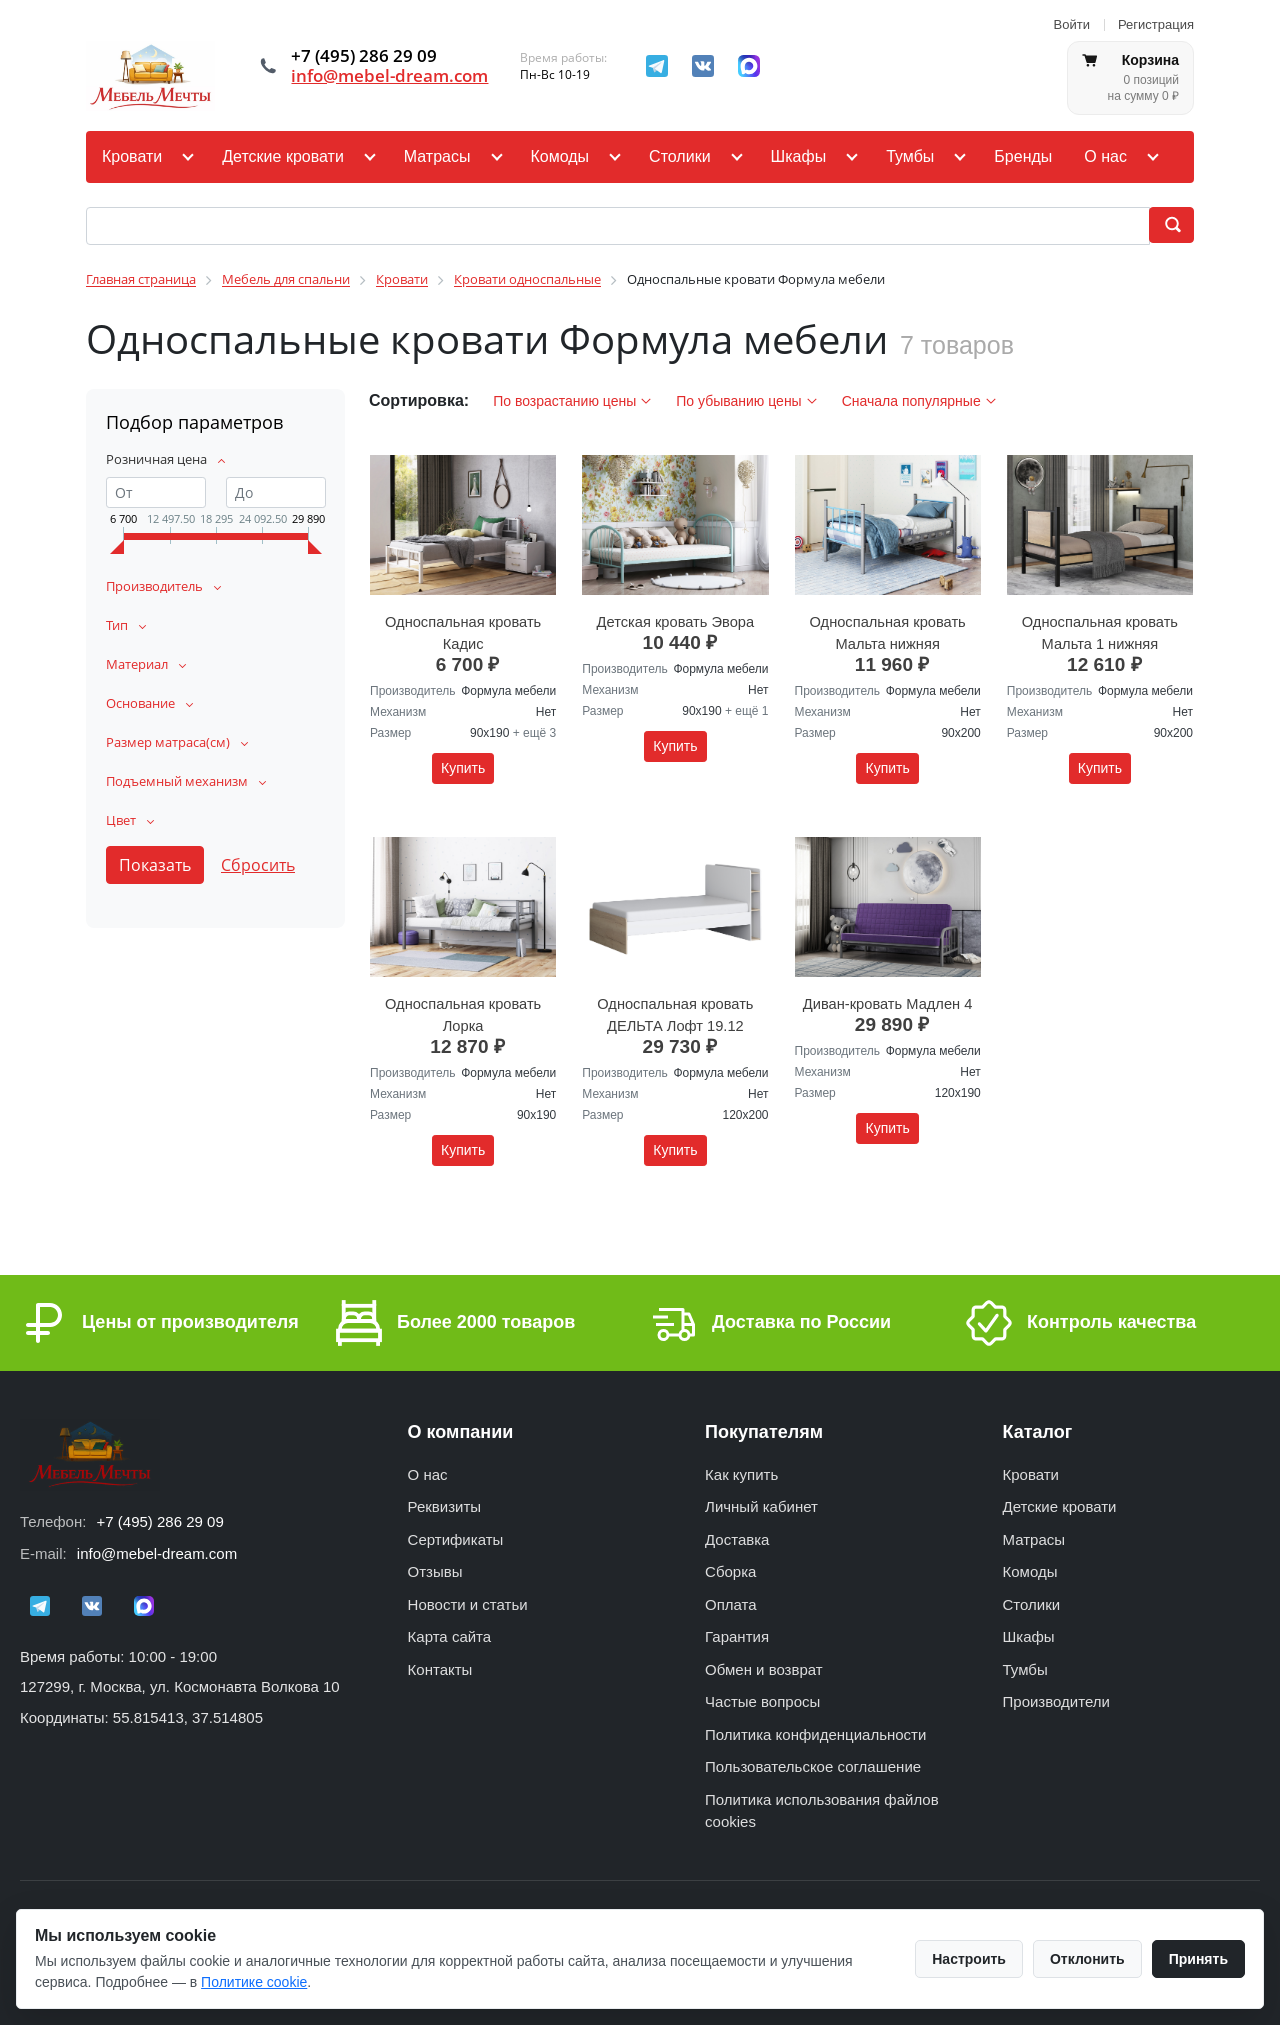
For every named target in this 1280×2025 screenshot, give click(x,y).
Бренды (1023, 156)
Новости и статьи (468, 1598)
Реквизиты (445, 1500)
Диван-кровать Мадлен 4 (888, 998)
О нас (1105, 156)
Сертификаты (456, 1533)
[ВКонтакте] (713, 66)
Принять (1198, 1959)
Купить (463, 765)
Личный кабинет (761, 1500)
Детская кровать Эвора (676, 619)
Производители (1056, 1695)
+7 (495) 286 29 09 (160, 1514)
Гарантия (737, 1630)
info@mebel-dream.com (394, 76)
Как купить (741, 1468)
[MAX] (759, 66)
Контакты (440, 1663)
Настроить (969, 1959)
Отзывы (435, 1565)
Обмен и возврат (764, 1663)
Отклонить (1087, 1959)
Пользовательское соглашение (813, 1760)
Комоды (560, 156)
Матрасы (437, 156)
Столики (679, 156)
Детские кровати (283, 156)
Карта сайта (450, 1630)
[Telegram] (667, 66)
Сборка (730, 1565)
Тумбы (910, 156)
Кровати (132, 156)
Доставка (737, 1533)
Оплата (731, 1598)
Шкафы (799, 156)
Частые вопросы (762, 1695)
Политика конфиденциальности (815, 1728)
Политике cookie (254, 1982)
